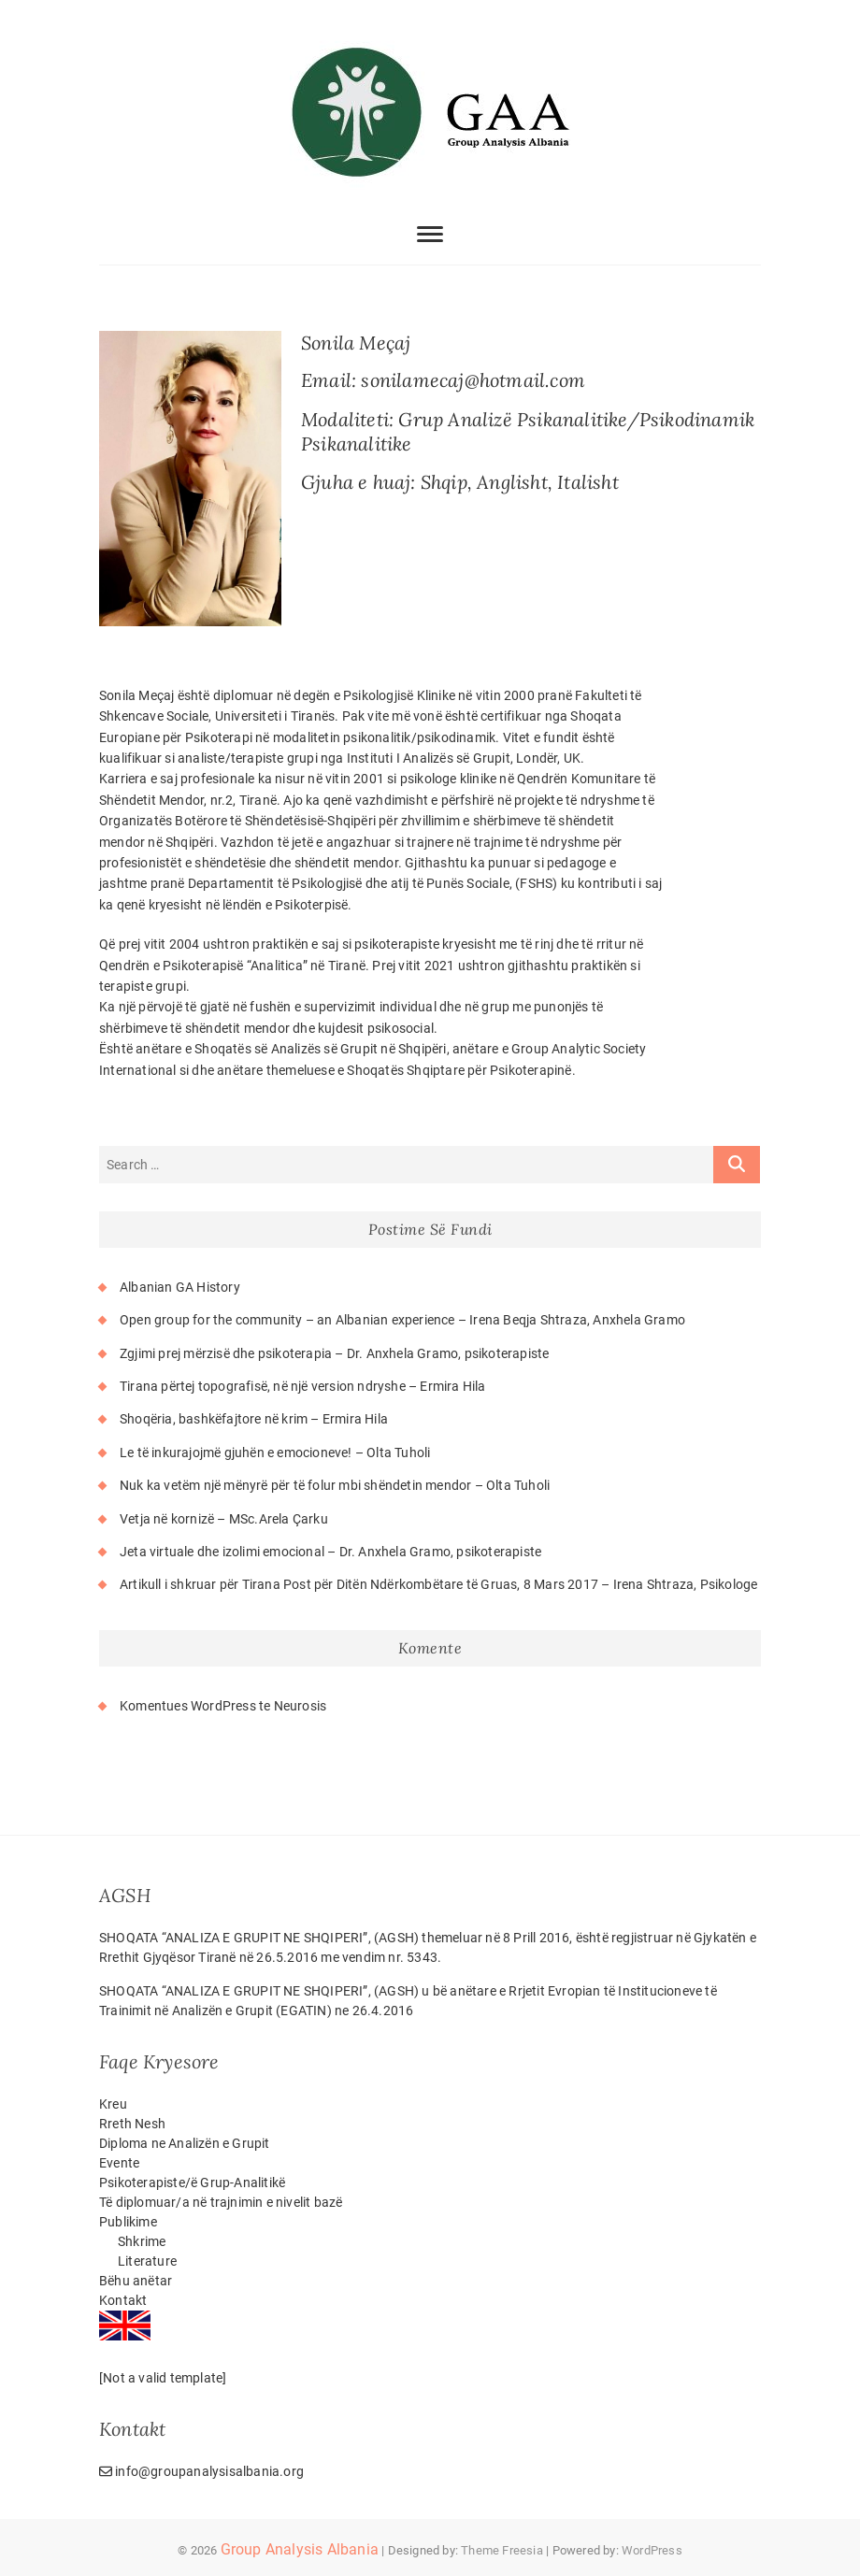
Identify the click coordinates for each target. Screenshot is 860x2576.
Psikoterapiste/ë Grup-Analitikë (192, 2182)
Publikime (128, 2221)
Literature (147, 2261)
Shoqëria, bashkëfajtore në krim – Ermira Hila (254, 1418)
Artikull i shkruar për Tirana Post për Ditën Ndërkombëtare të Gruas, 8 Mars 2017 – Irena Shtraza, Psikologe (438, 1584)
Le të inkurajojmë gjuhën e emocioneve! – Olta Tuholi (275, 1452)
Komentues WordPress (188, 1705)
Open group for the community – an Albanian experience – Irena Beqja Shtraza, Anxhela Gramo (402, 1319)
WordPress (652, 2550)
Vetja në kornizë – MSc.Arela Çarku (224, 1518)
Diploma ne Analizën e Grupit (184, 2143)
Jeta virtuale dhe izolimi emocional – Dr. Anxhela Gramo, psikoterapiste (330, 1551)
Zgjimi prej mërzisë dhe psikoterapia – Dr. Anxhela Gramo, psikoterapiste (334, 1353)
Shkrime (141, 2241)
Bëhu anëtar (135, 2280)
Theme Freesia (502, 2550)
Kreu (113, 2104)
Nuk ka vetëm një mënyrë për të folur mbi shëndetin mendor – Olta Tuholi (335, 1485)
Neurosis (300, 1705)
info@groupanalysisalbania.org (201, 2471)
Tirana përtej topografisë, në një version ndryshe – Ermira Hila (303, 1386)
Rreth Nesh (132, 2123)
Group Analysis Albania (300, 2549)
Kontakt (123, 2300)
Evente (119, 2162)
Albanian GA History (180, 1287)
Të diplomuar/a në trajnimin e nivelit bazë (220, 2202)
